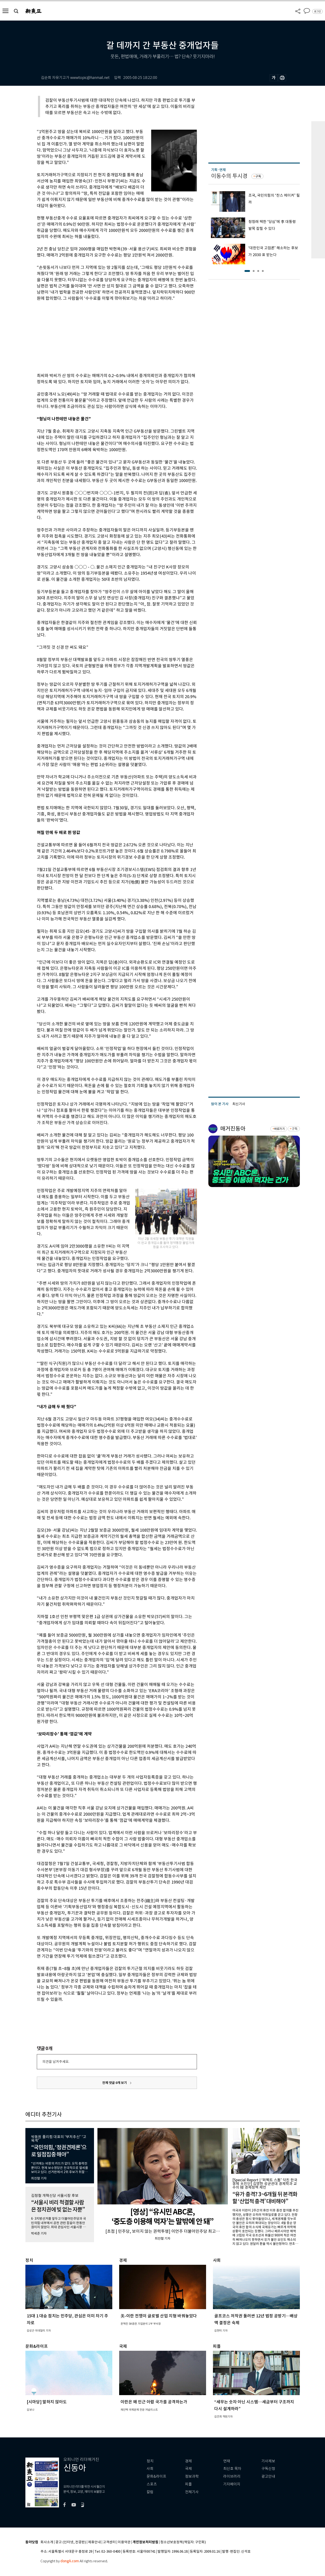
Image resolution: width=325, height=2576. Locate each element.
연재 (226, 2461)
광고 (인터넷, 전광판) (70, 2542)
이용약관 (124, 2542)
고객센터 (109, 2542)
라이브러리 (231, 2476)
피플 (188, 2484)
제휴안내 (94, 2542)
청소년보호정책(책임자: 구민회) (183, 2542)
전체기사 (192, 2492)
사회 (150, 2468)
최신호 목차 (232, 2468)
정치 (150, 2461)
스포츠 (152, 2484)
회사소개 (46, 2542)
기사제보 (268, 2461)
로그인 (317, 11)
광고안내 (268, 2476)
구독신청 (268, 2468)
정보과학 (192, 2476)
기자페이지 (231, 2484)
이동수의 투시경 (229, 176)
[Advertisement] (105, 336)
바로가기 (279, 1129)
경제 (188, 2461)
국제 (188, 2468)
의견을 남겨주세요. (55, 2061)
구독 (258, 176)
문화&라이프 (156, 2476)
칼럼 (150, 2492)
